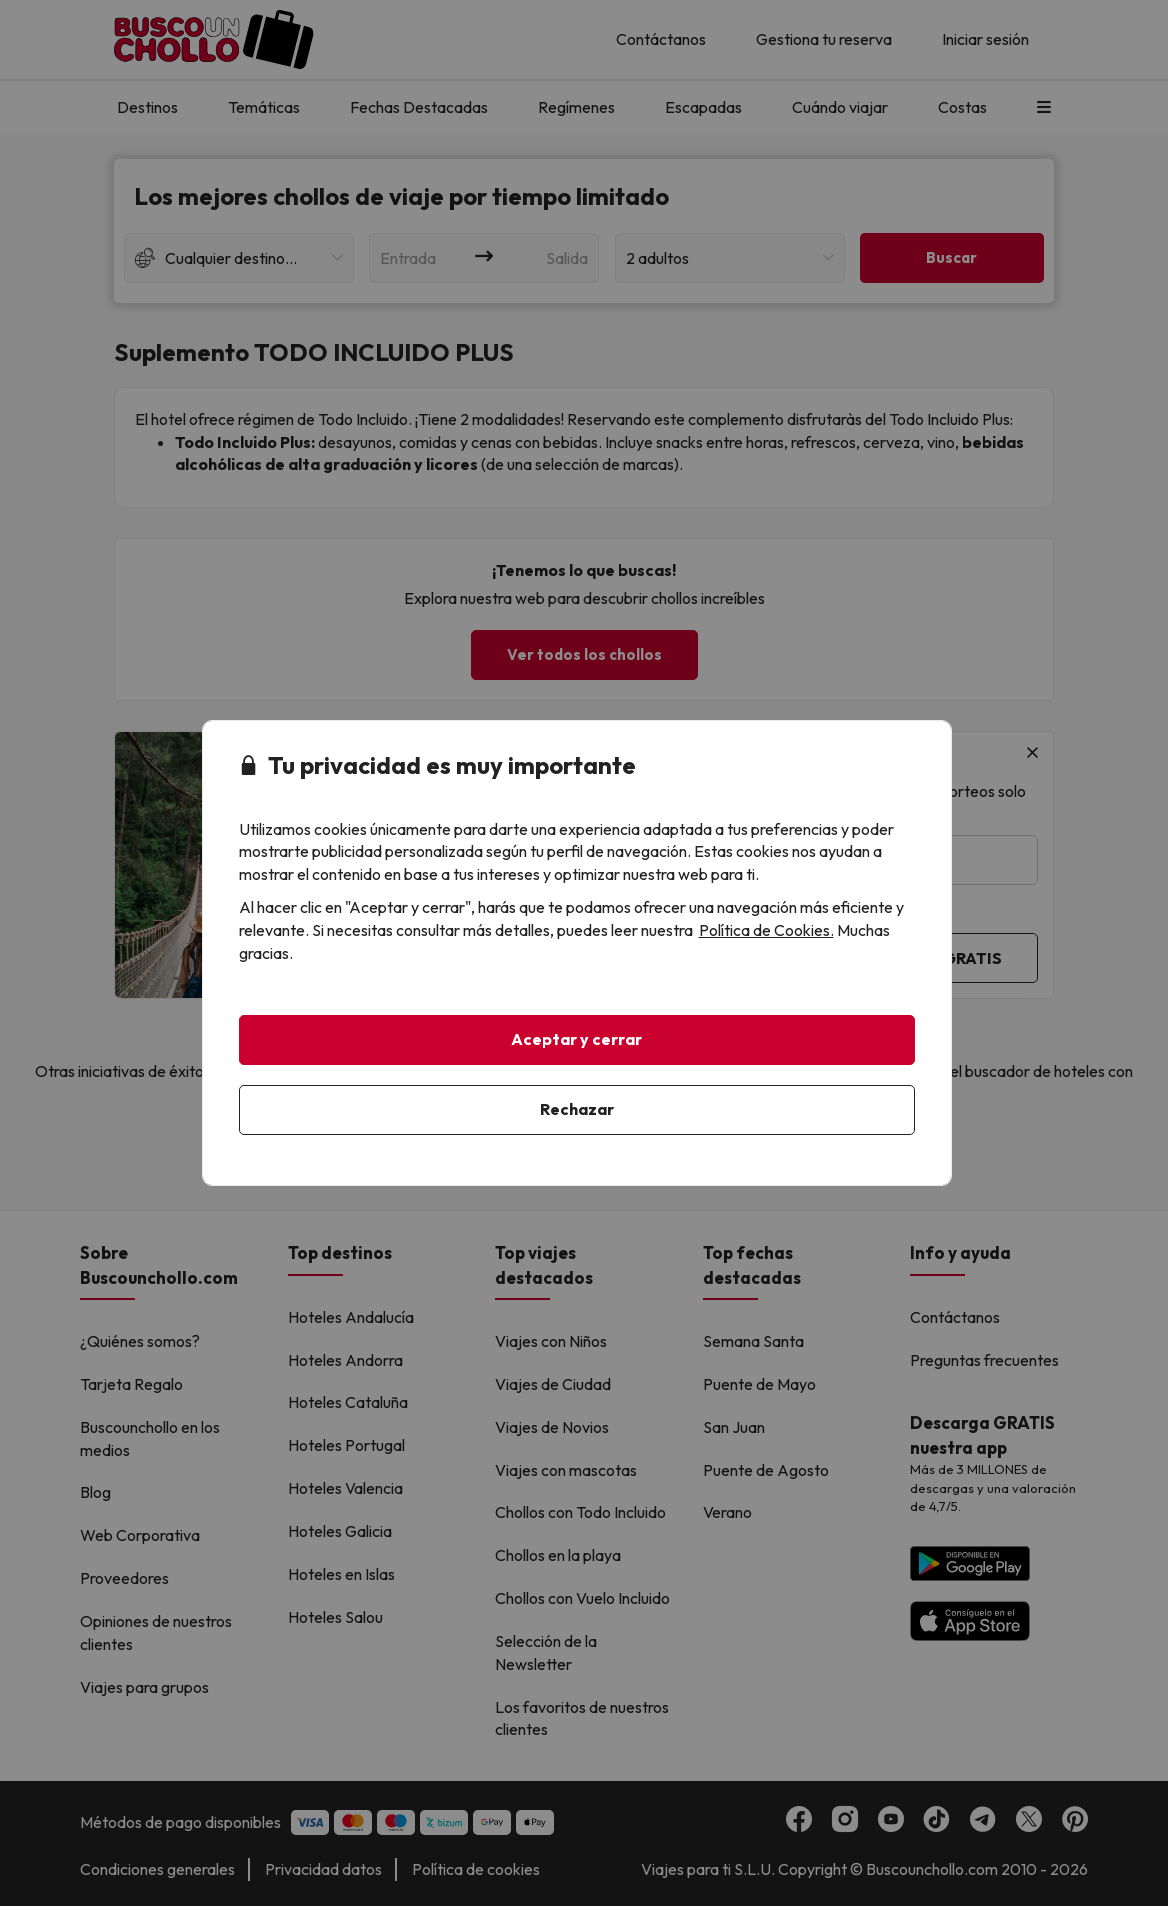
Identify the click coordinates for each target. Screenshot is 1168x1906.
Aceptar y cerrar (576, 1039)
